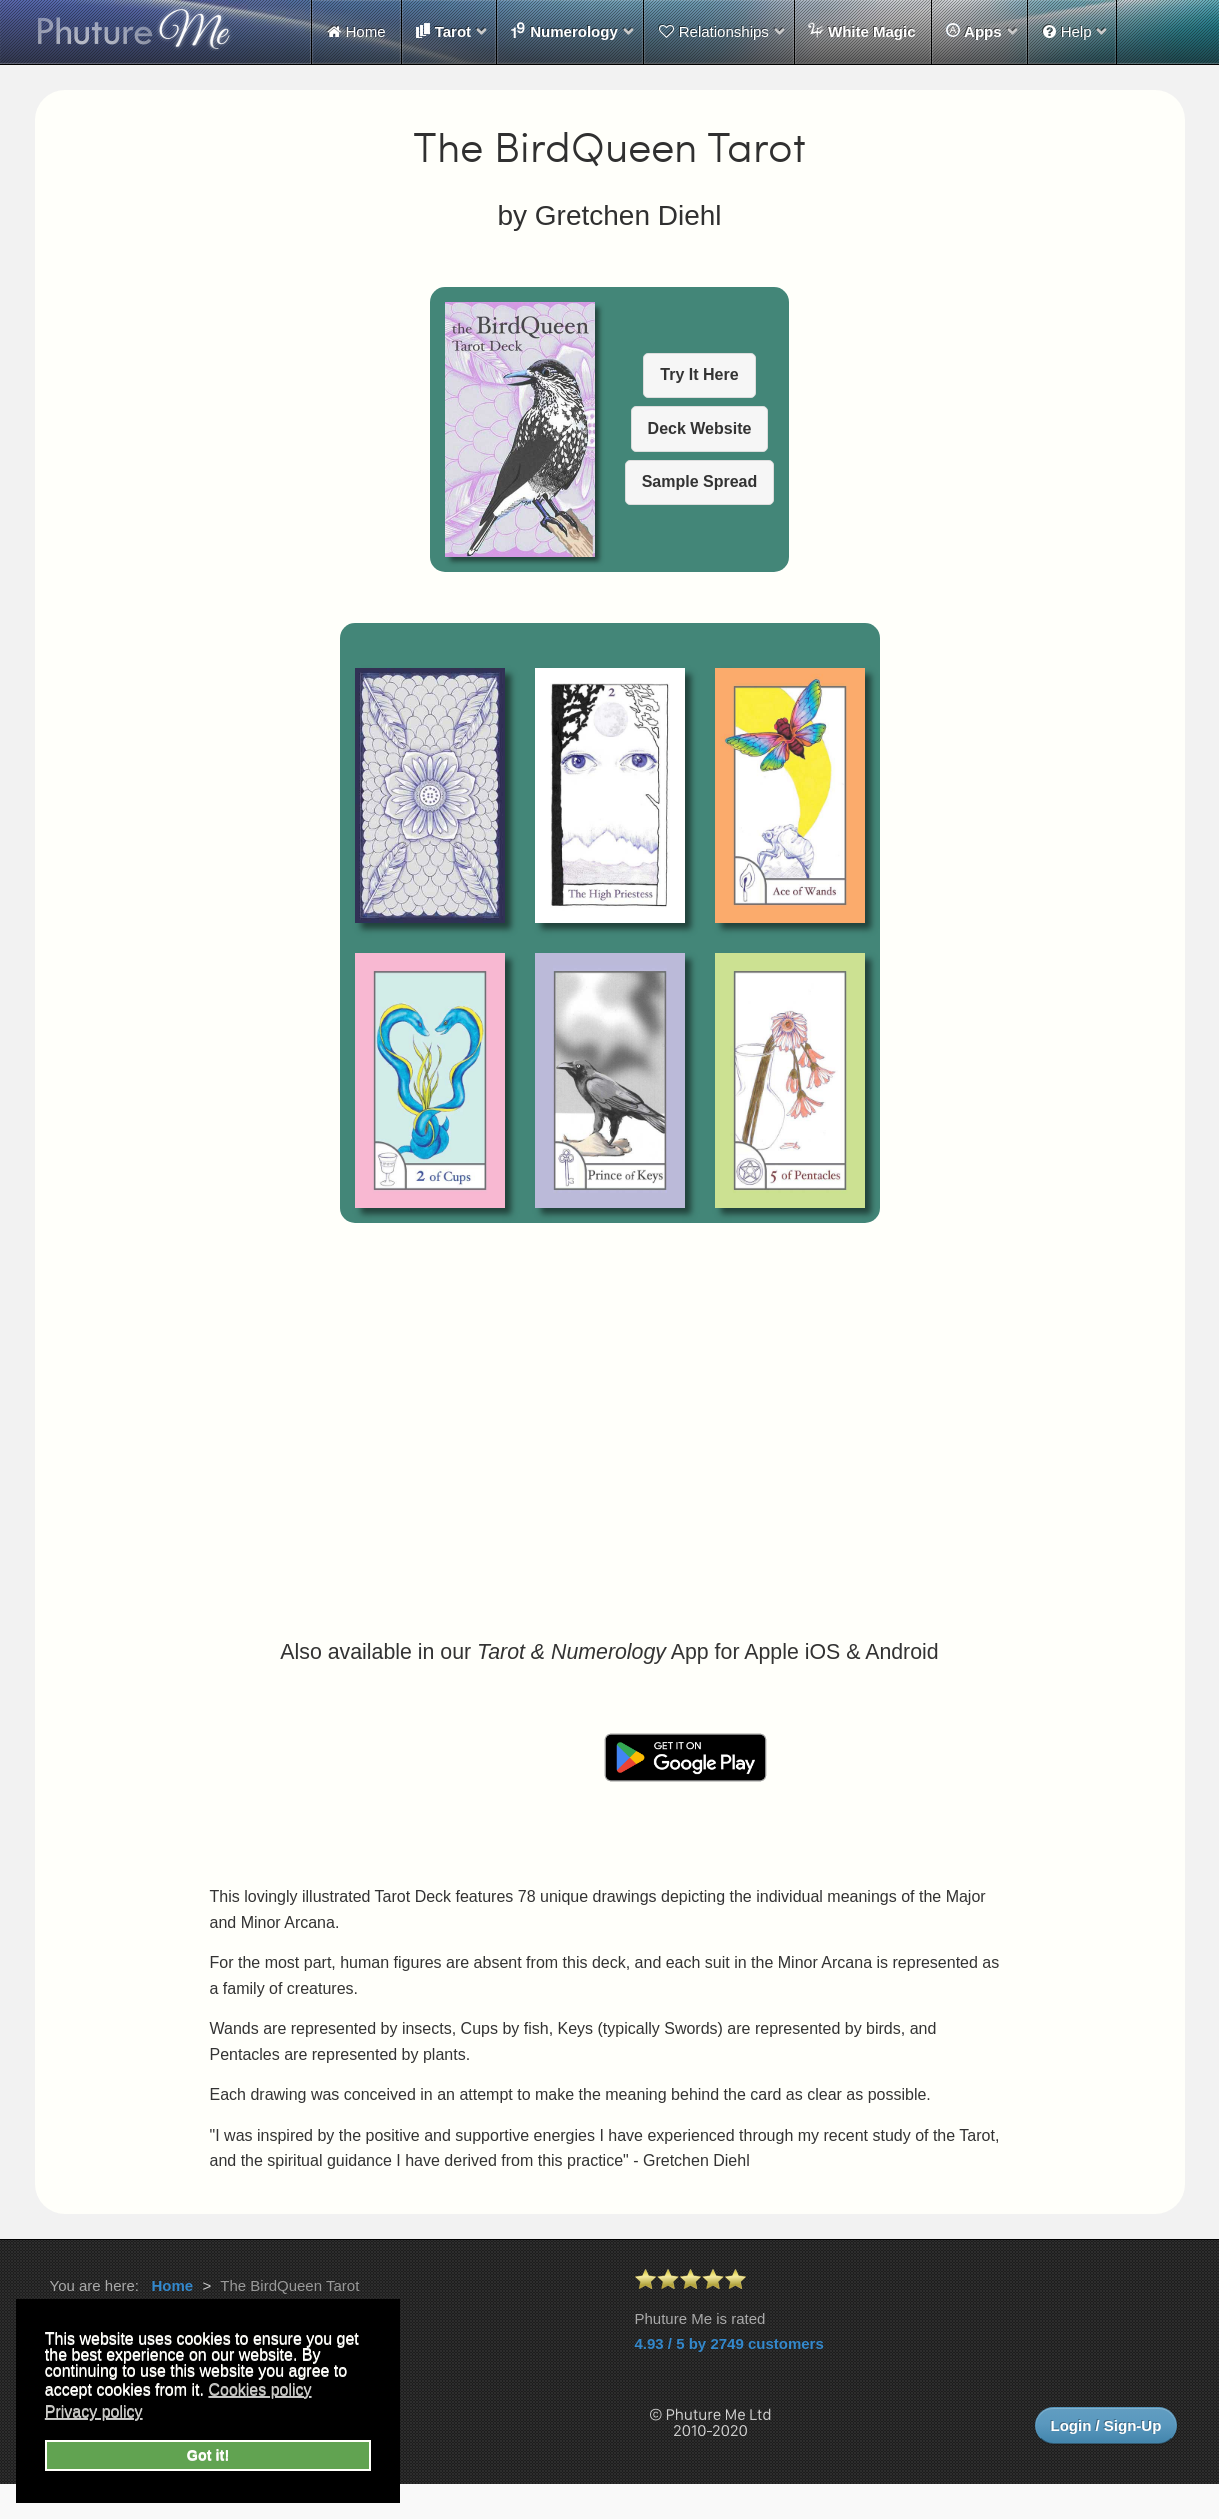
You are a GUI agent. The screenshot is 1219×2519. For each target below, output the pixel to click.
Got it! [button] (208, 2455)
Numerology (564, 31)
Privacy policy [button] (94, 2411)
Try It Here (699, 374)
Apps (973, 31)
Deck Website (700, 428)
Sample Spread (700, 481)
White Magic (862, 31)
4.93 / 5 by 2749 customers (729, 2343)
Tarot (443, 31)
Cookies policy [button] (259, 2389)
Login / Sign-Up (1106, 2425)
